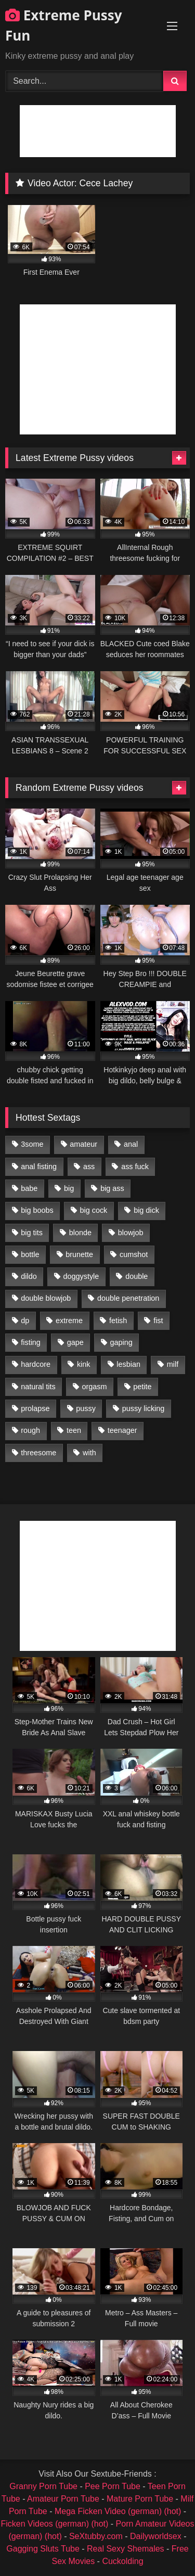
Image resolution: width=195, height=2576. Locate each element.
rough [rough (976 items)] (30, 1430)
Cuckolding (122, 2561)
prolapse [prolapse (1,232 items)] (35, 1408)
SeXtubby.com (97, 2536)
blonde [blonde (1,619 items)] (80, 1232)
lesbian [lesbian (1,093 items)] (128, 1364)
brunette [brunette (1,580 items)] (79, 1254)
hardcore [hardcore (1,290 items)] (35, 1364)
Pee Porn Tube (112, 2486)
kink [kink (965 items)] (83, 1364)
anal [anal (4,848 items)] (131, 1144)
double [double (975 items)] (136, 1276)
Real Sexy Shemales (125, 2548)
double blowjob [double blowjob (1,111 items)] (46, 1298)
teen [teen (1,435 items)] (74, 1430)
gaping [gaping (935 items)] (121, 1342)
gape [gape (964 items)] (75, 1342)
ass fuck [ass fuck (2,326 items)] (135, 1166)
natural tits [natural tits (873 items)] (38, 1386)
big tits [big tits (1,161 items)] (32, 1232)
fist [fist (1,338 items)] (158, 1320)
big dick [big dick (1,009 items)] (146, 1210)
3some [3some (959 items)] (32, 1144)
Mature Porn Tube (140, 2498)
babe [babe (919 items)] (29, 1188)
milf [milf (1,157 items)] (172, 1364)
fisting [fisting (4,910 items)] (31, 1342)
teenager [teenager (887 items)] (122, 1430)
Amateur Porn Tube (63, 2498)
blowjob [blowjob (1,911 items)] (131, 1232)
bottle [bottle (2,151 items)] (30, 1254)
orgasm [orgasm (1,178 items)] (94, 1386)
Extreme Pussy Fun (63, 25)
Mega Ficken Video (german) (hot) (118, 2511)
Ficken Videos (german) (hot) (54, 2523)
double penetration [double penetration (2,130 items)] (128, 1298)
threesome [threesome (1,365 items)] (38, 1453)
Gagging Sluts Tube (43, 2548)
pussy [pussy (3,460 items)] (86, 1408)
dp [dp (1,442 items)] (25, 1320)
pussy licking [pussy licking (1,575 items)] (143, 1408)
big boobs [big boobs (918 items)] (37, 1210)
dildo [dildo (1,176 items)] (28, 1276)
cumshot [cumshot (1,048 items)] (134, 1254)
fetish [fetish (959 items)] (118, 1320)
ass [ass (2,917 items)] (89, 1166)
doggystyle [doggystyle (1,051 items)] (81, 1276)
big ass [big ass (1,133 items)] (112, 1188)
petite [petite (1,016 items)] (142, 1386)
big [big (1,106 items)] (69, 1188)
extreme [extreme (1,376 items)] (69, 1320)
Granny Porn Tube (43, 2486)
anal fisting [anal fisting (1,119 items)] (39, 1166)
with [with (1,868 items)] (89, 1453)
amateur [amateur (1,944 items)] (83, 1144)
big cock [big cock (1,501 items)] (94, 1210)
